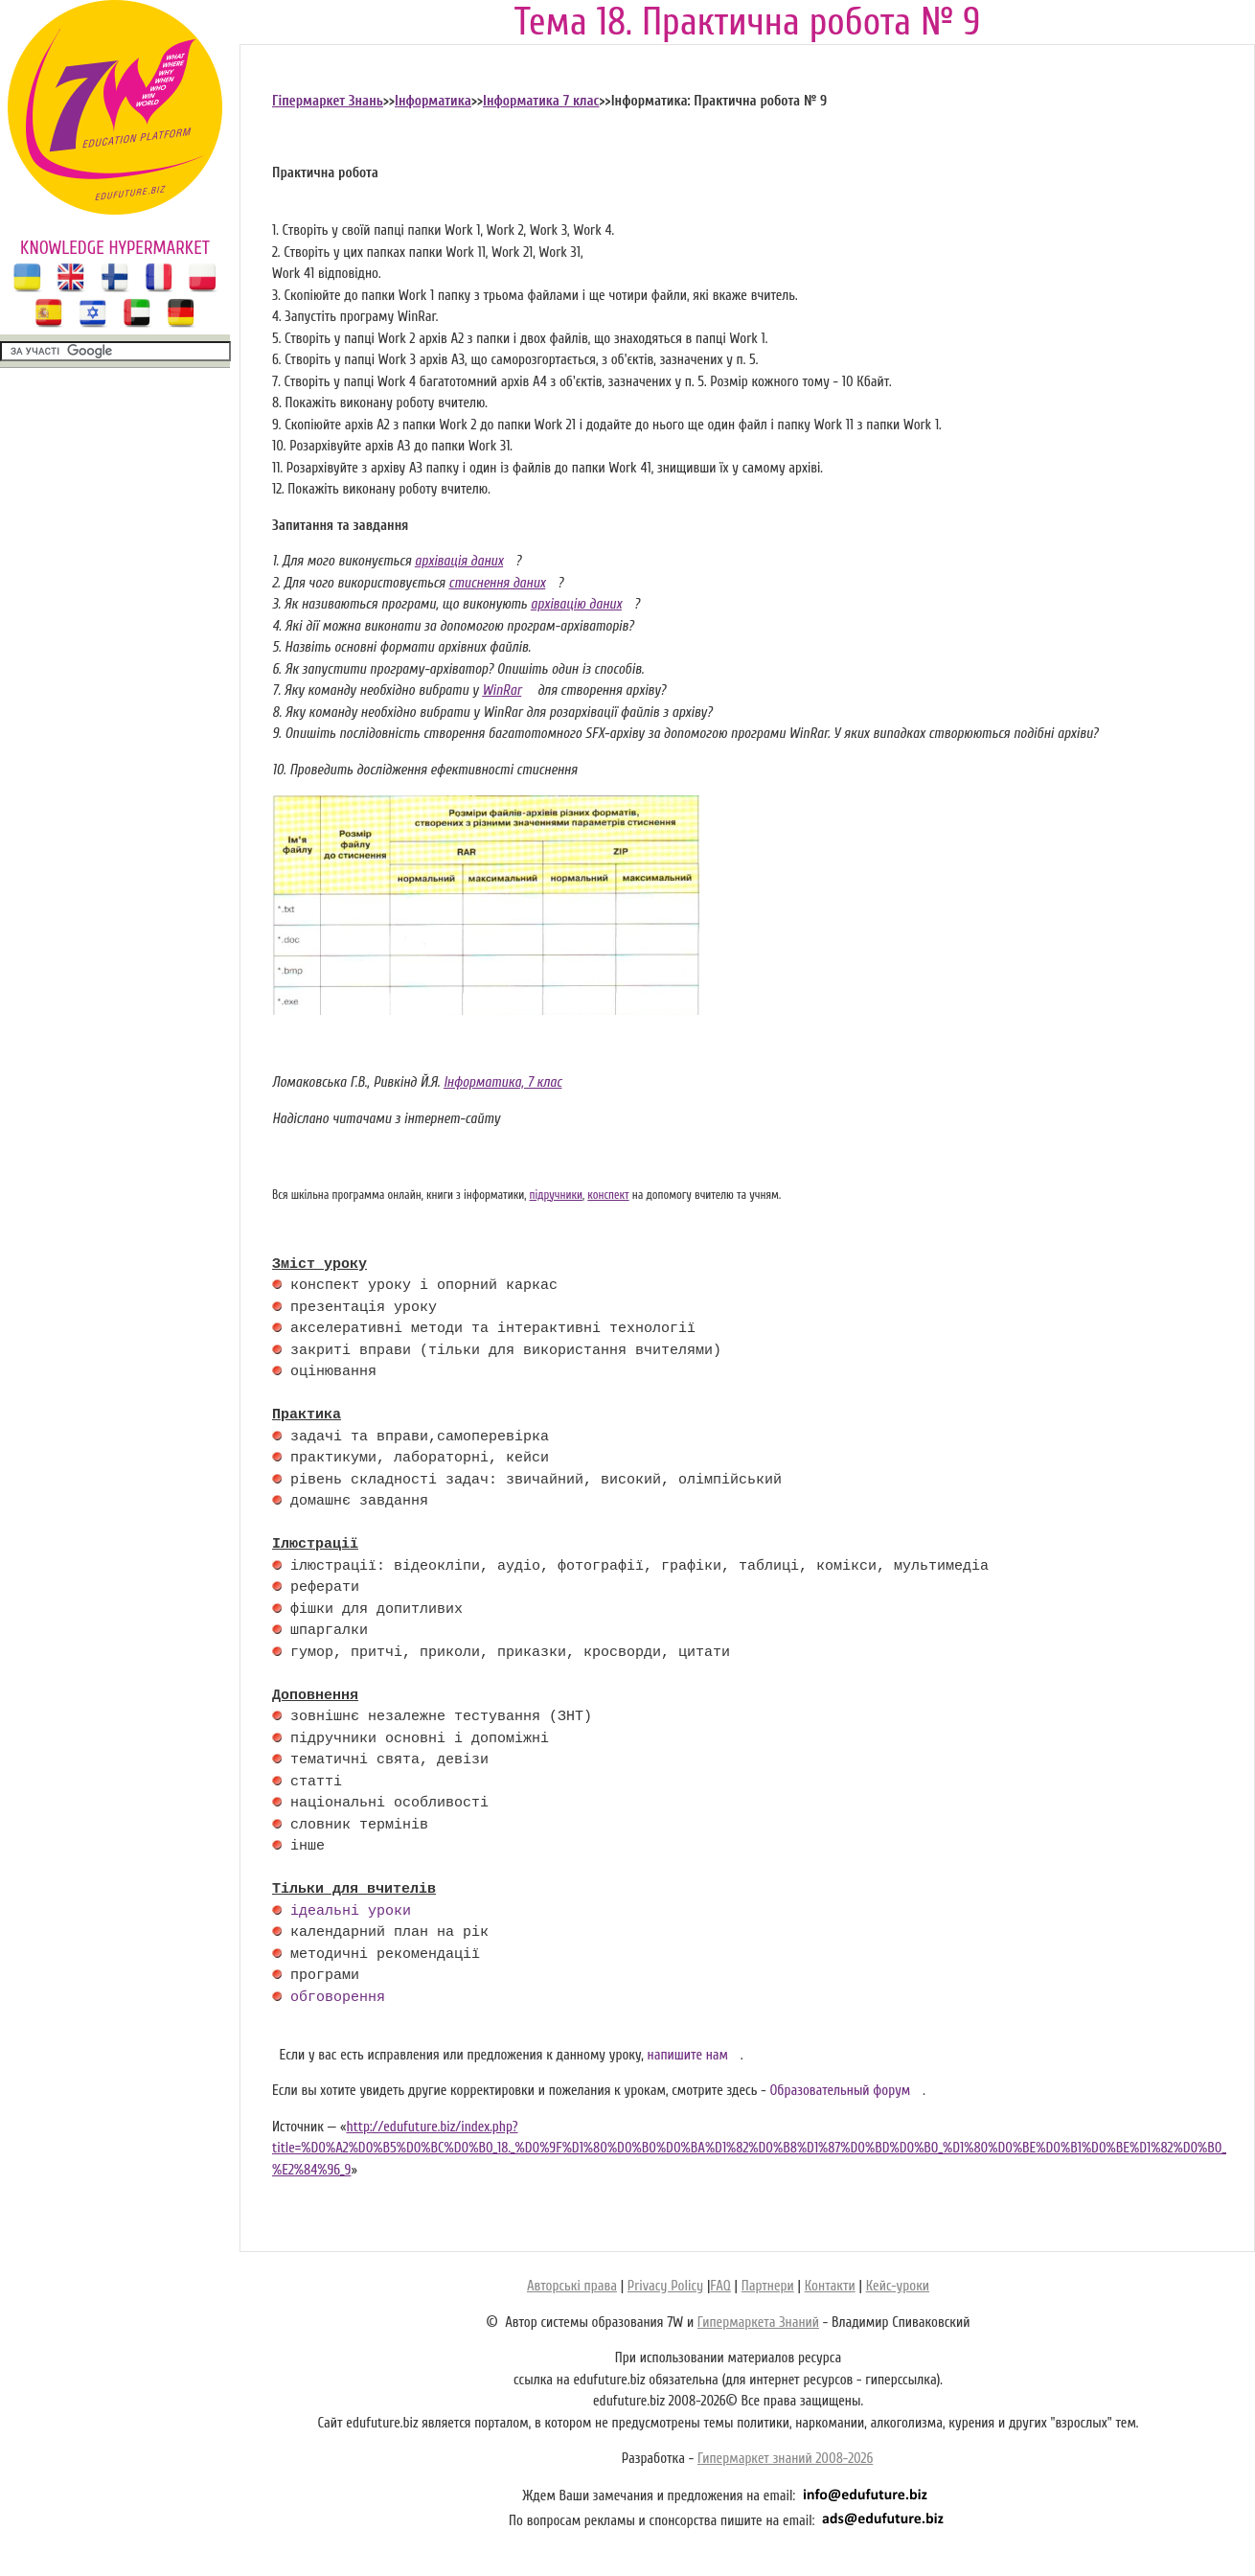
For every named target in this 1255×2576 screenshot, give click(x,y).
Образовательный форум (839, 2090)
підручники (556, 1195)
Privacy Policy (665, 2286)
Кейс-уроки (897, 2286)
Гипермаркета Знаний (758, 2322)
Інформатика (433, 101)
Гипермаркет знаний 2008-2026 (785, 2458)
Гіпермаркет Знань (327, 101)
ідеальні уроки (350, 1911)
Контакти (830, 2286)
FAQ (720, 2286)
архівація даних (459, 561)
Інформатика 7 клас (541, 101)
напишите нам (688, 2055)
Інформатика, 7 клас (503, 1082)
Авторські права (572, 2286)
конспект (607, 1195)
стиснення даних (496, 583)
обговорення (337, 1998)
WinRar (501, 690)
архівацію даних (576, 604)
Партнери (768, 2286)
